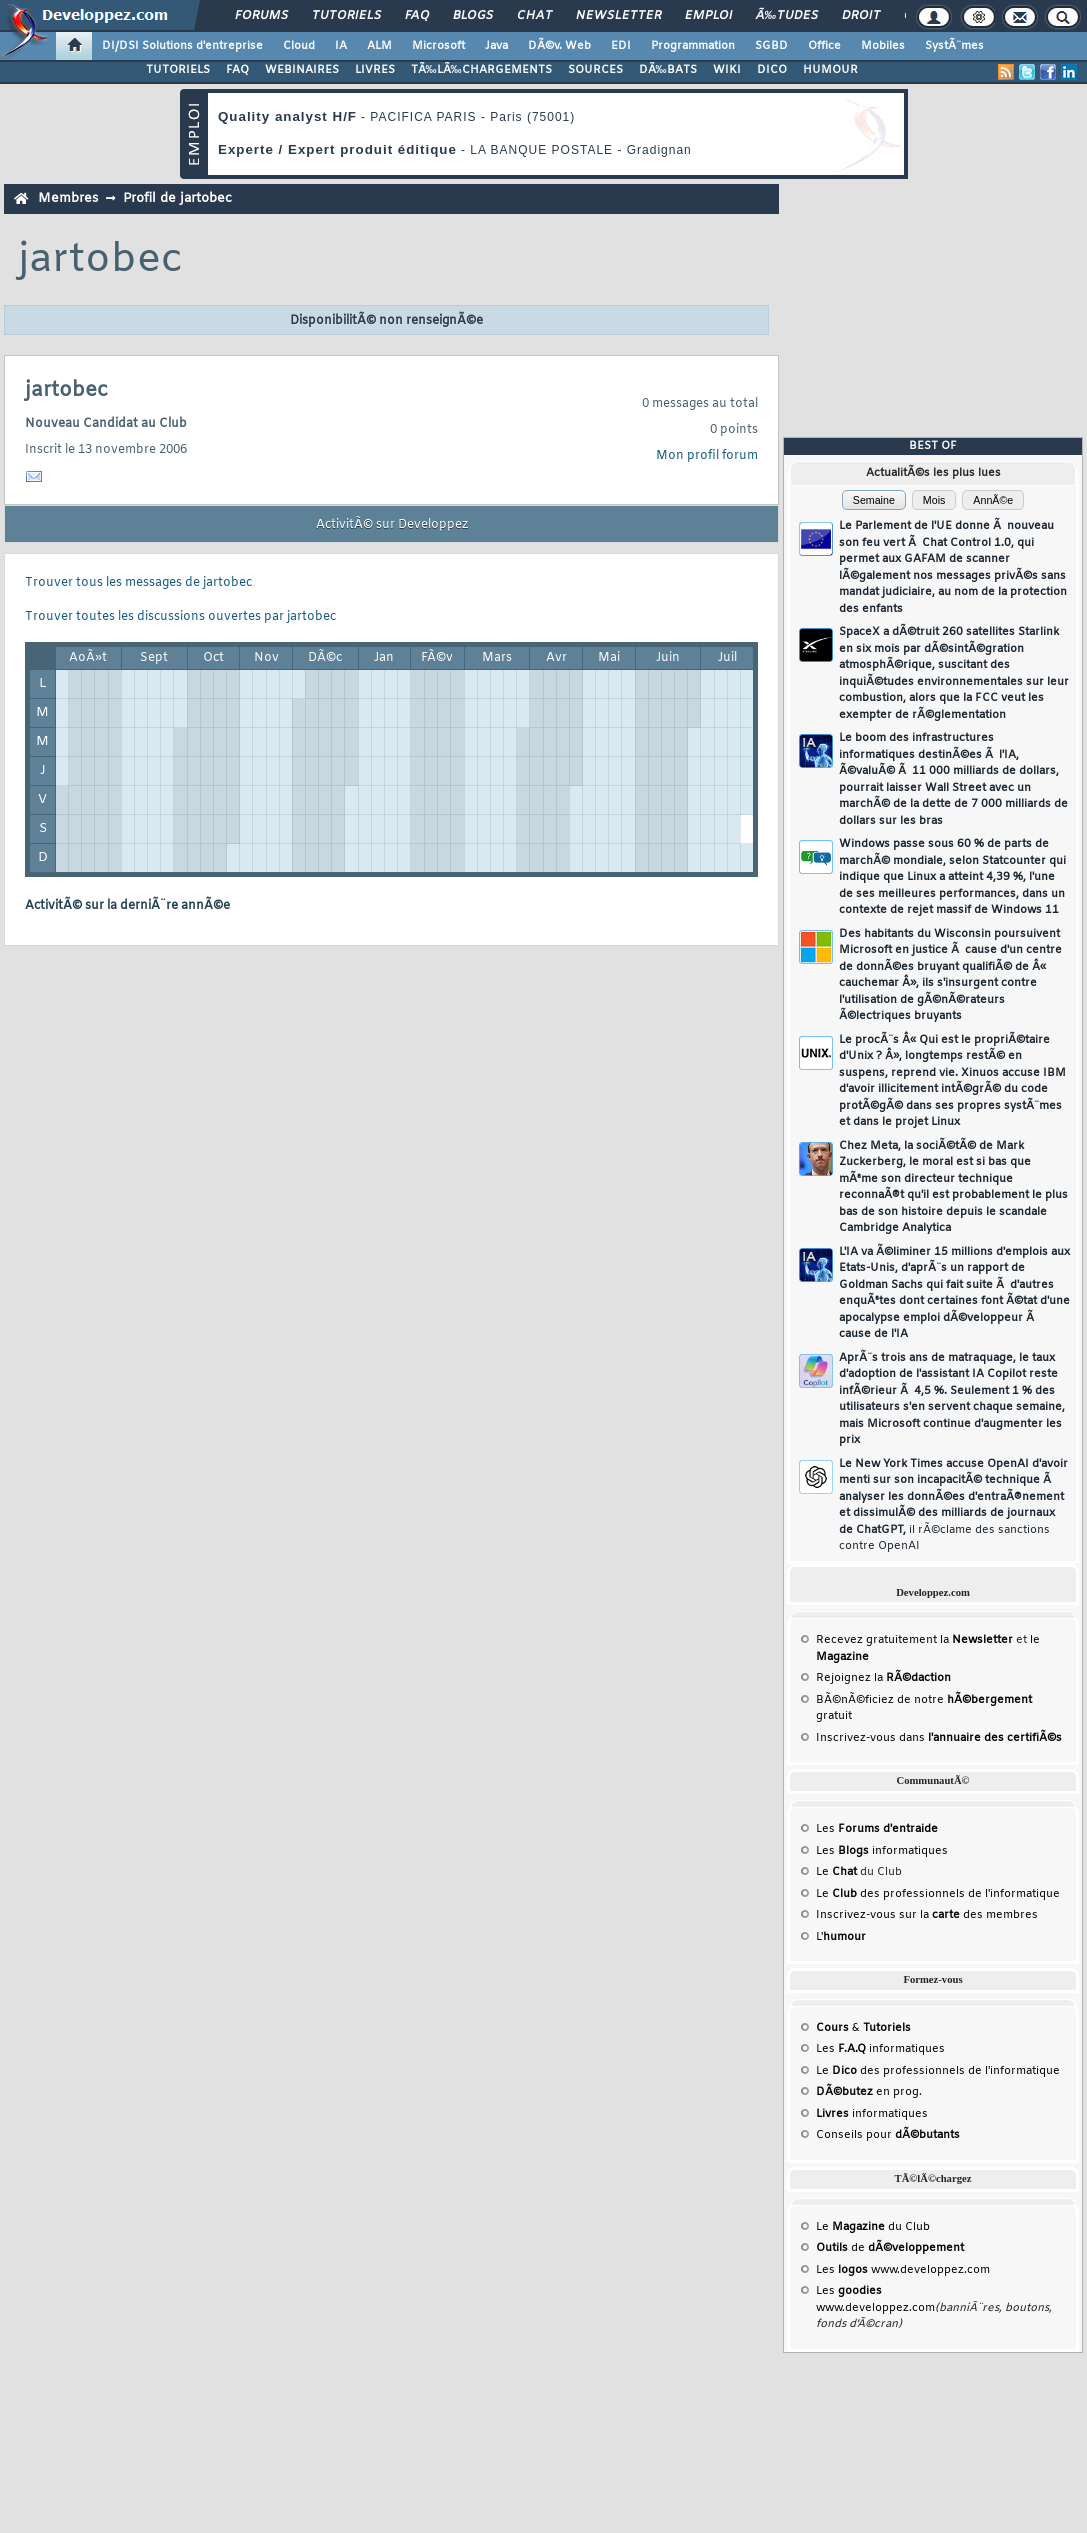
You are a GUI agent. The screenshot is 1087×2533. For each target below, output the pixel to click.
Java (496, 46)
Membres (68, 198)
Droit (861, 16)
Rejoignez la (883, 1678)
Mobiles (883, 46)
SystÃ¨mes (954, 46)
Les (877, 1829)
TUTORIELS (178, 70)
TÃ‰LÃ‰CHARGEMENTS (481, 70)
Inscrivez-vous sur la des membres (927, 1915)
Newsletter (618, 16)
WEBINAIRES (302, 70)
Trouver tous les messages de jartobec (138, 583)
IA (341, 46)
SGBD (771, 46)
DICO (772, 70)
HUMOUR (830, 70)
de (890, 2248)
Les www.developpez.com (903, 2270)
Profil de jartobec (177, 198)
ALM (379, 46)
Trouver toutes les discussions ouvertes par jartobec (180, 617)
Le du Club (873, 2227)
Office (824, 46)
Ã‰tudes (787, 16)
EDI (621, 46)
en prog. (869, 2092)
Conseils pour (888, 2135)
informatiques (872, 2114)
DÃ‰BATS (668, 70)
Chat (534, 16)
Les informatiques (882, 1851)
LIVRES (375, 70)
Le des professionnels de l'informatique (938, 1894)
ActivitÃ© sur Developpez (392, 525)
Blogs (473, 16)
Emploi (708, 16)
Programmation (693, 46)
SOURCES (595, 70)
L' (841, 1937)
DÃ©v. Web (559, 46)
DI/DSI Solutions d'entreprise (182, 46)
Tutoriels (346, 16)
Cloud (299, 46)
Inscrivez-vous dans (939, 1738)
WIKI (727, 70)
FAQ (417, 16)
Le (836, 1872)
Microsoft (438, 46)
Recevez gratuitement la (914, 1640)
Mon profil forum (707, 456)
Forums (261, 16)
